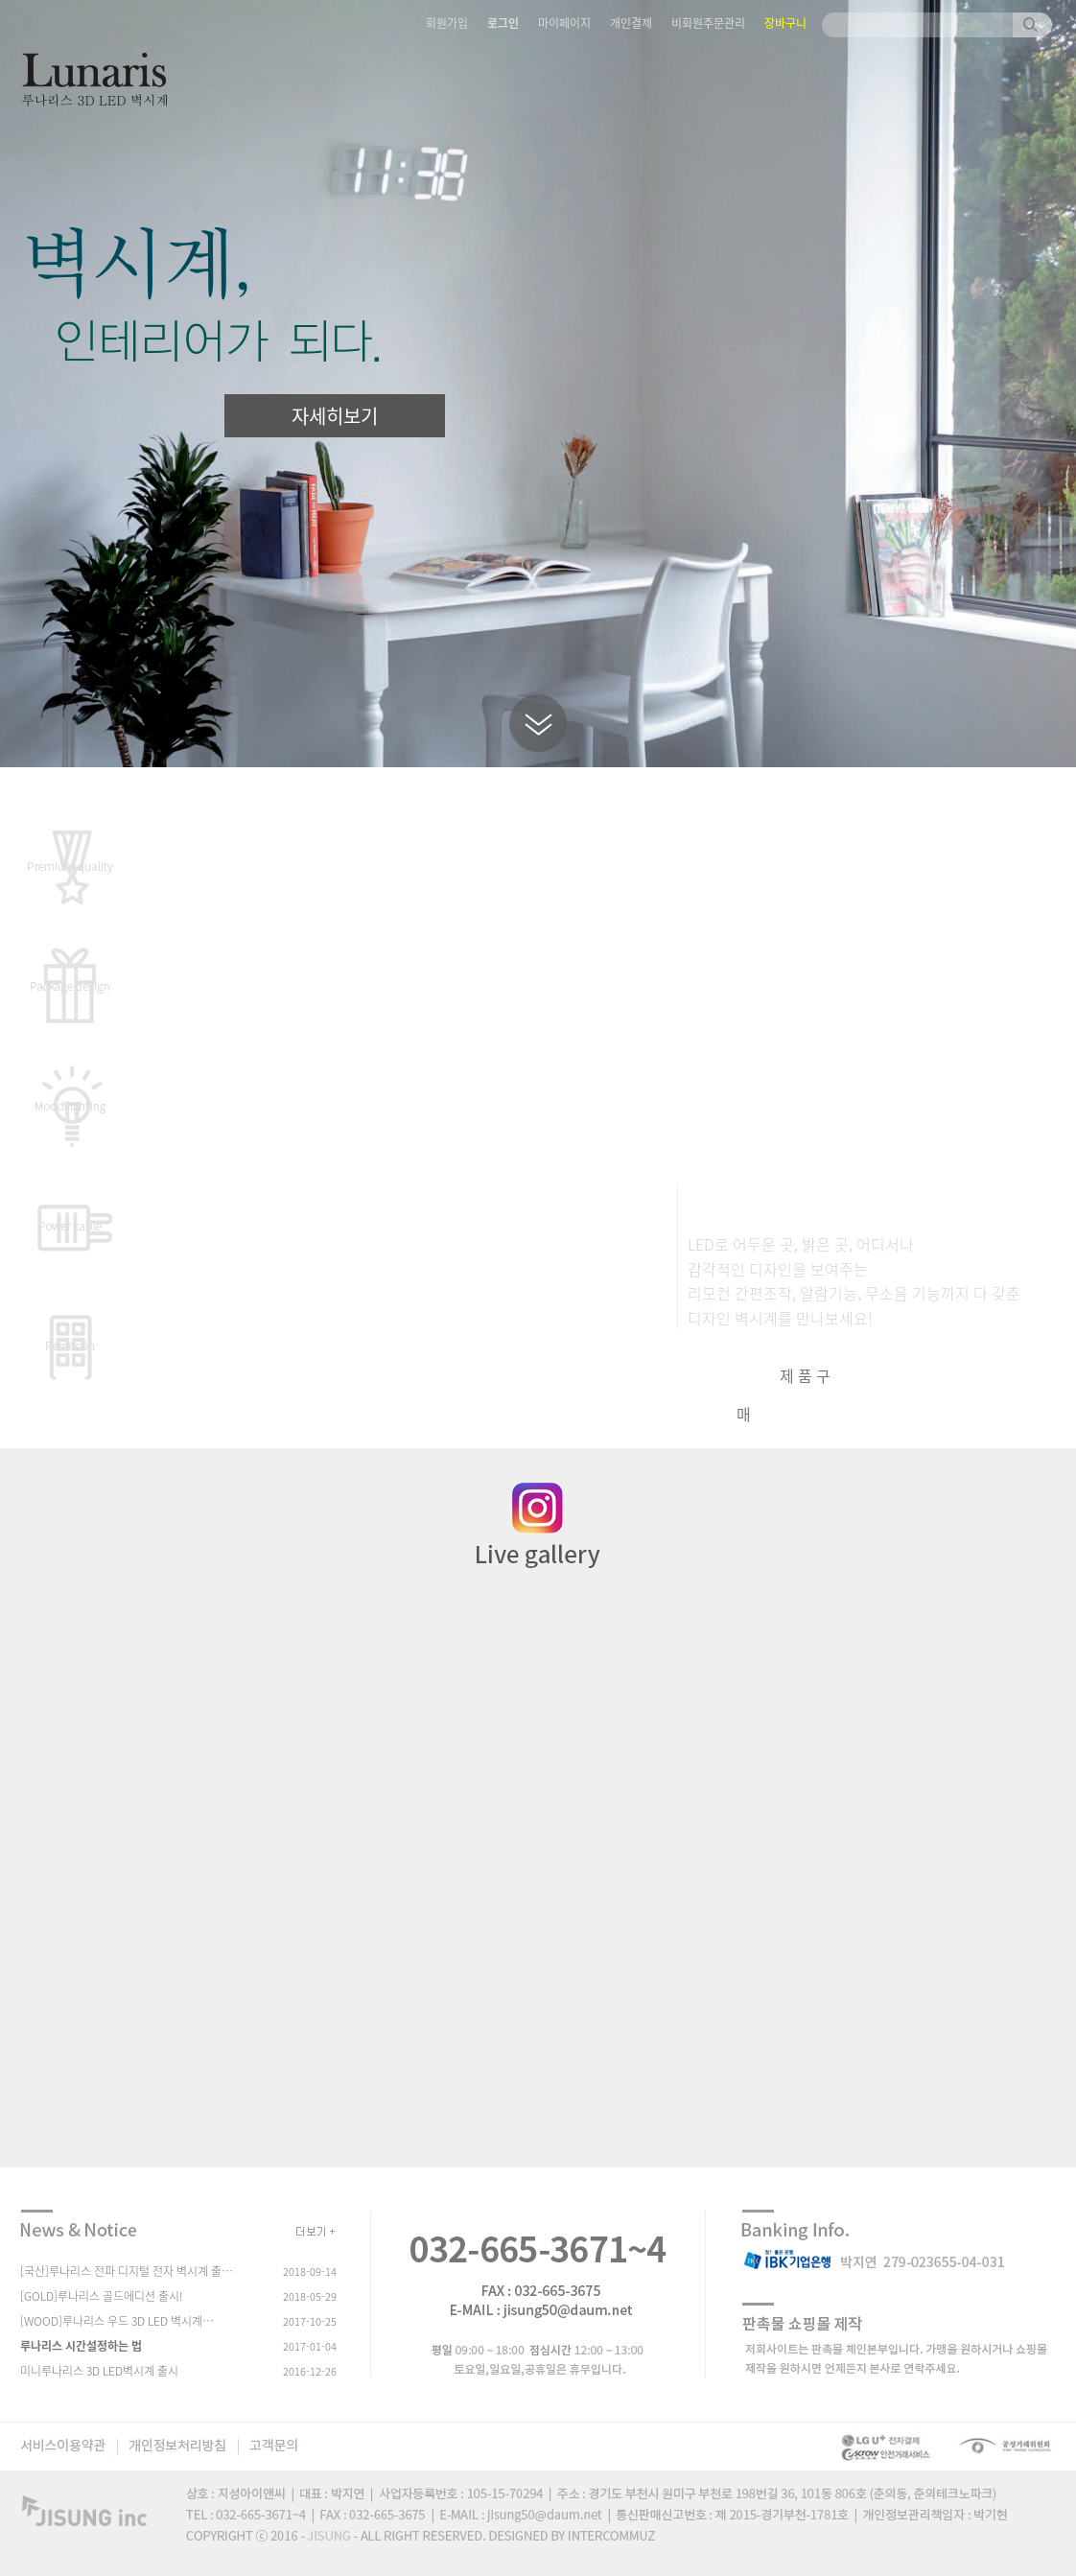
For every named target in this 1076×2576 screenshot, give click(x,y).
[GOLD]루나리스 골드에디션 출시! (101, 2296)
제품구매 (785, 1394)
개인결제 (631, 23)
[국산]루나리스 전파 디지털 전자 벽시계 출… (126, 2271)
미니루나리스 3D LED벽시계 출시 (99, 2370)
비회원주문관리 (708, 23)
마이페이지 (564, 23)
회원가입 (447, 23)
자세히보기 (335, 416)
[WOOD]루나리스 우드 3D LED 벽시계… (117, 2321)
